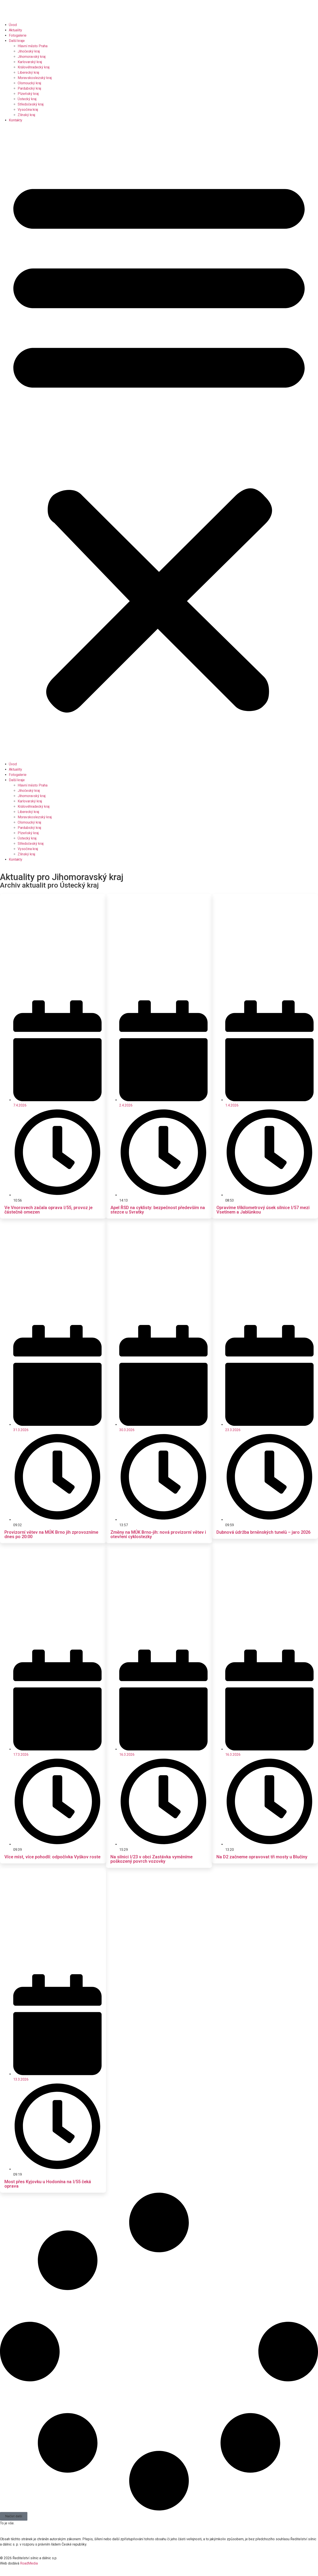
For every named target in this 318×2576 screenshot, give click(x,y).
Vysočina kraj (28, 109)
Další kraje (17, 41)
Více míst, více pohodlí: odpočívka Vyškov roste (52, 1856)
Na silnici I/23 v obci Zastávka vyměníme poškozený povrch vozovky (151, 1859)
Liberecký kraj (28, 72)
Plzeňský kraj (28, 94)
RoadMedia (29, 2563)
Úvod (13, 25)
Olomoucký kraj (29, 83)
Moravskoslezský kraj (35, 78)
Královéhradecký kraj (33, 67)
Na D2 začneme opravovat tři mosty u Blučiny (261, 1856)
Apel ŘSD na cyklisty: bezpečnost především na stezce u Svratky (157, 1210)
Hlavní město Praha (32, 46)
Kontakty (15, 120)
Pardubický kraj (29, 88)
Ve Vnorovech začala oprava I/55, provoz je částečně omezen (48, 1210)
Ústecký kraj (27, 99)
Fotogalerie (17, 35)
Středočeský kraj (31, 104)
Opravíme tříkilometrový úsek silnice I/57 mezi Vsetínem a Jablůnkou (263, 1210)
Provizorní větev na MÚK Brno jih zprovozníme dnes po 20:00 (51, 1534)
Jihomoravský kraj (31, 57)
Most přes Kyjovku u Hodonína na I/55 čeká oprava (47, 2184)
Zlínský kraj (26, 115)
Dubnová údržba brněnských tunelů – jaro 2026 (263, 1532)
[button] (159, 442)
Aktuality (15, 30)
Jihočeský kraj (29, 51)
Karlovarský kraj (30, 62)
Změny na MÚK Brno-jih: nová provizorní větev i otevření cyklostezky (158, 1534)
